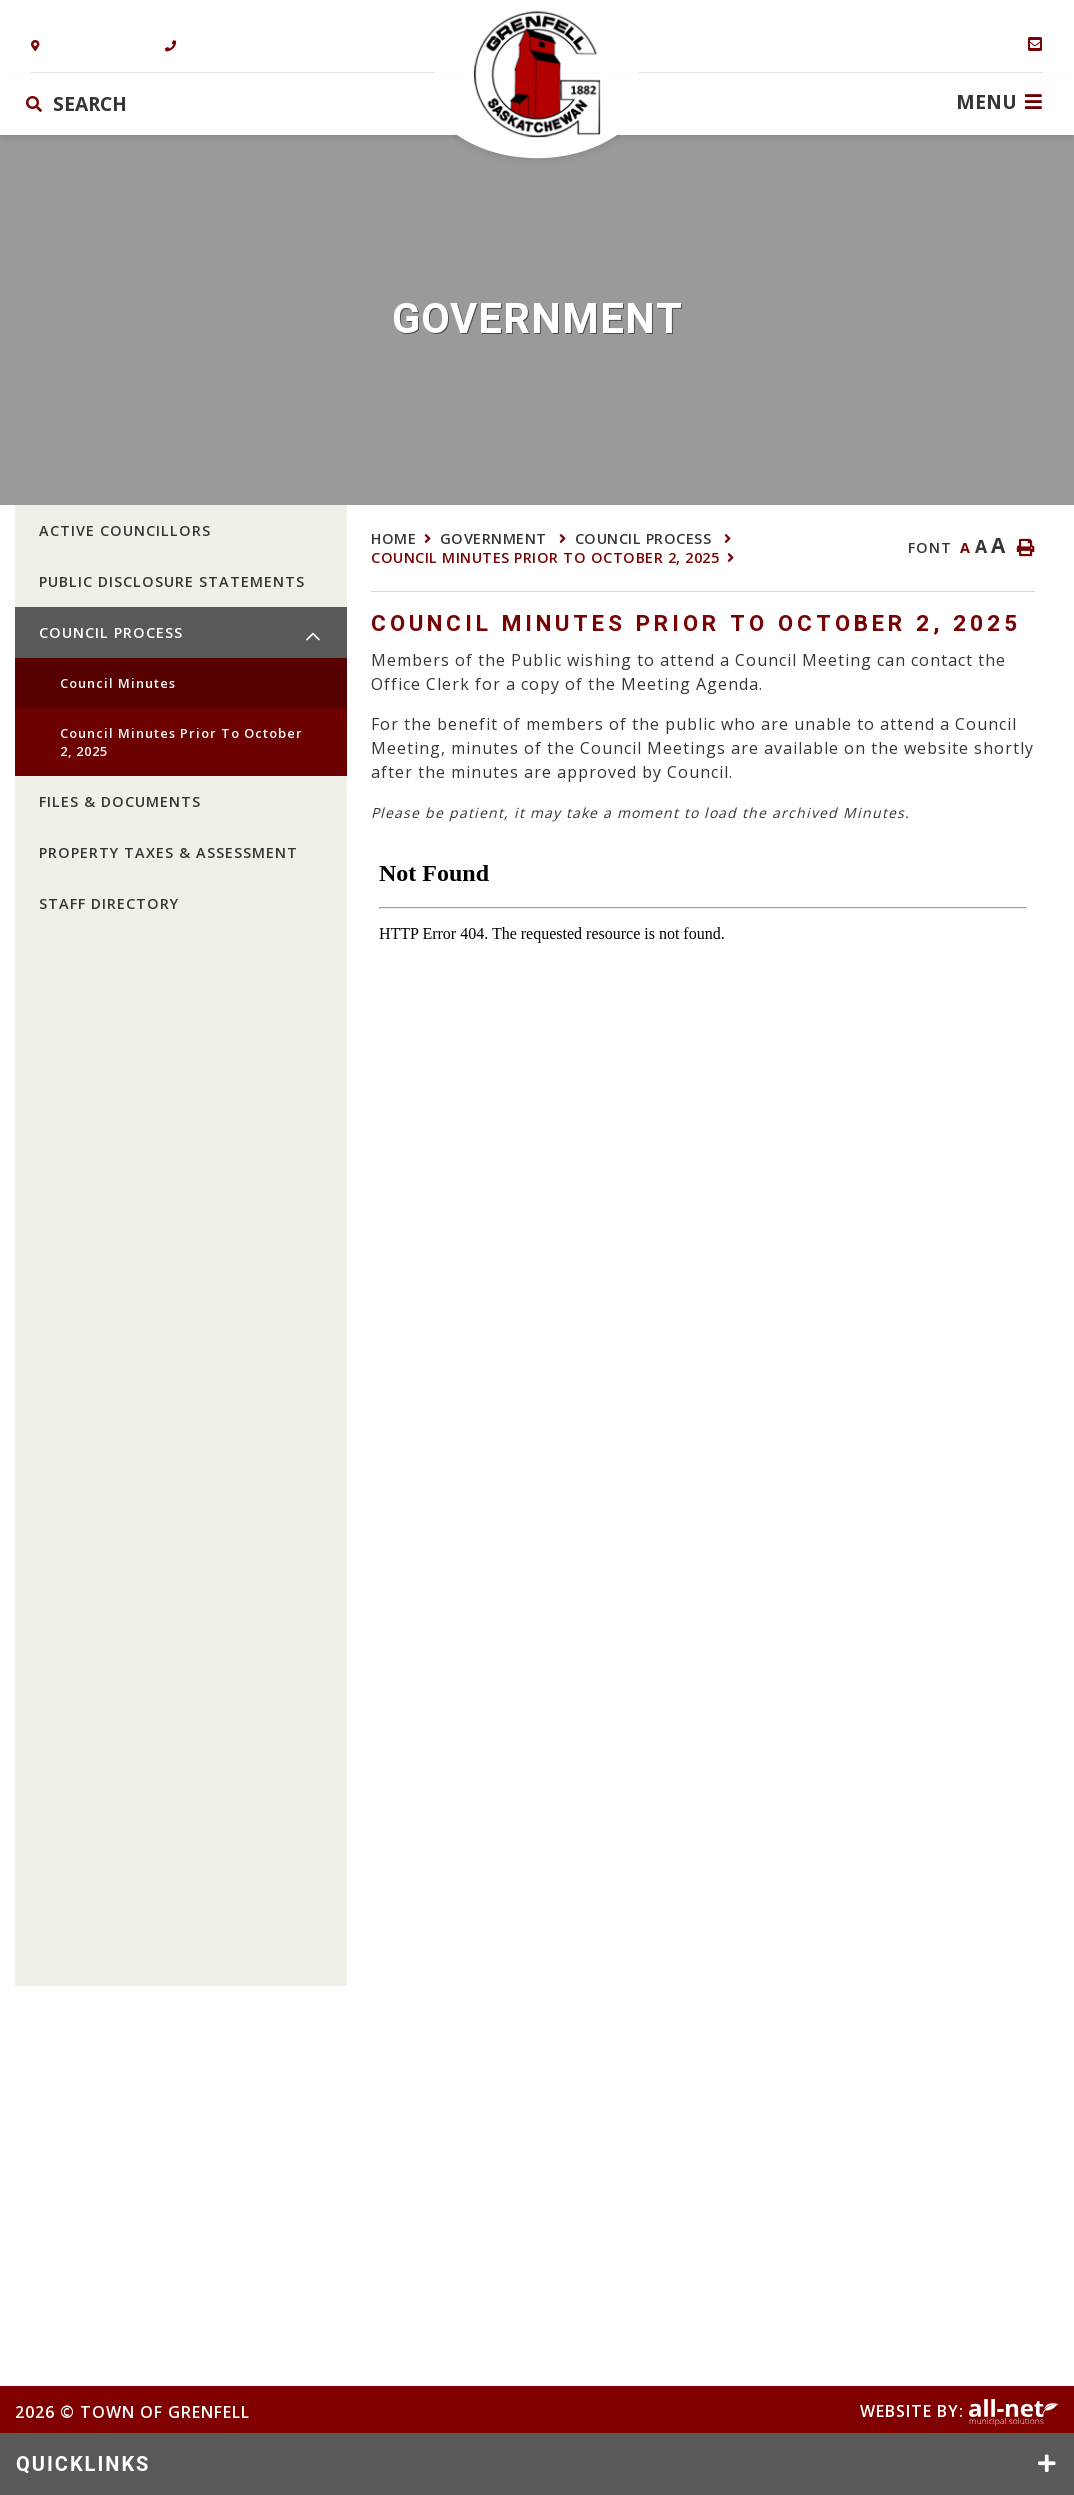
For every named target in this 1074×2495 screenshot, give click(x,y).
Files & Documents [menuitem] (120, 801)
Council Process (645, 538)
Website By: (959, 2411)
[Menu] (999, 100)
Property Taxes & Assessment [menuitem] (168, 852)
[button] (313, 636)
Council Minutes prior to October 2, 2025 (545, 557)
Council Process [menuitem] (111, 632)
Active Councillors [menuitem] (125, 530)
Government (496, 538)
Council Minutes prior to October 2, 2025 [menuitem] (181, 742)
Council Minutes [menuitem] (118, 683)
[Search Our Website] (143, 104)
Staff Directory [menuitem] (109, 903)
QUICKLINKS (83, 2464)
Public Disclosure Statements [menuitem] (172, 581)
